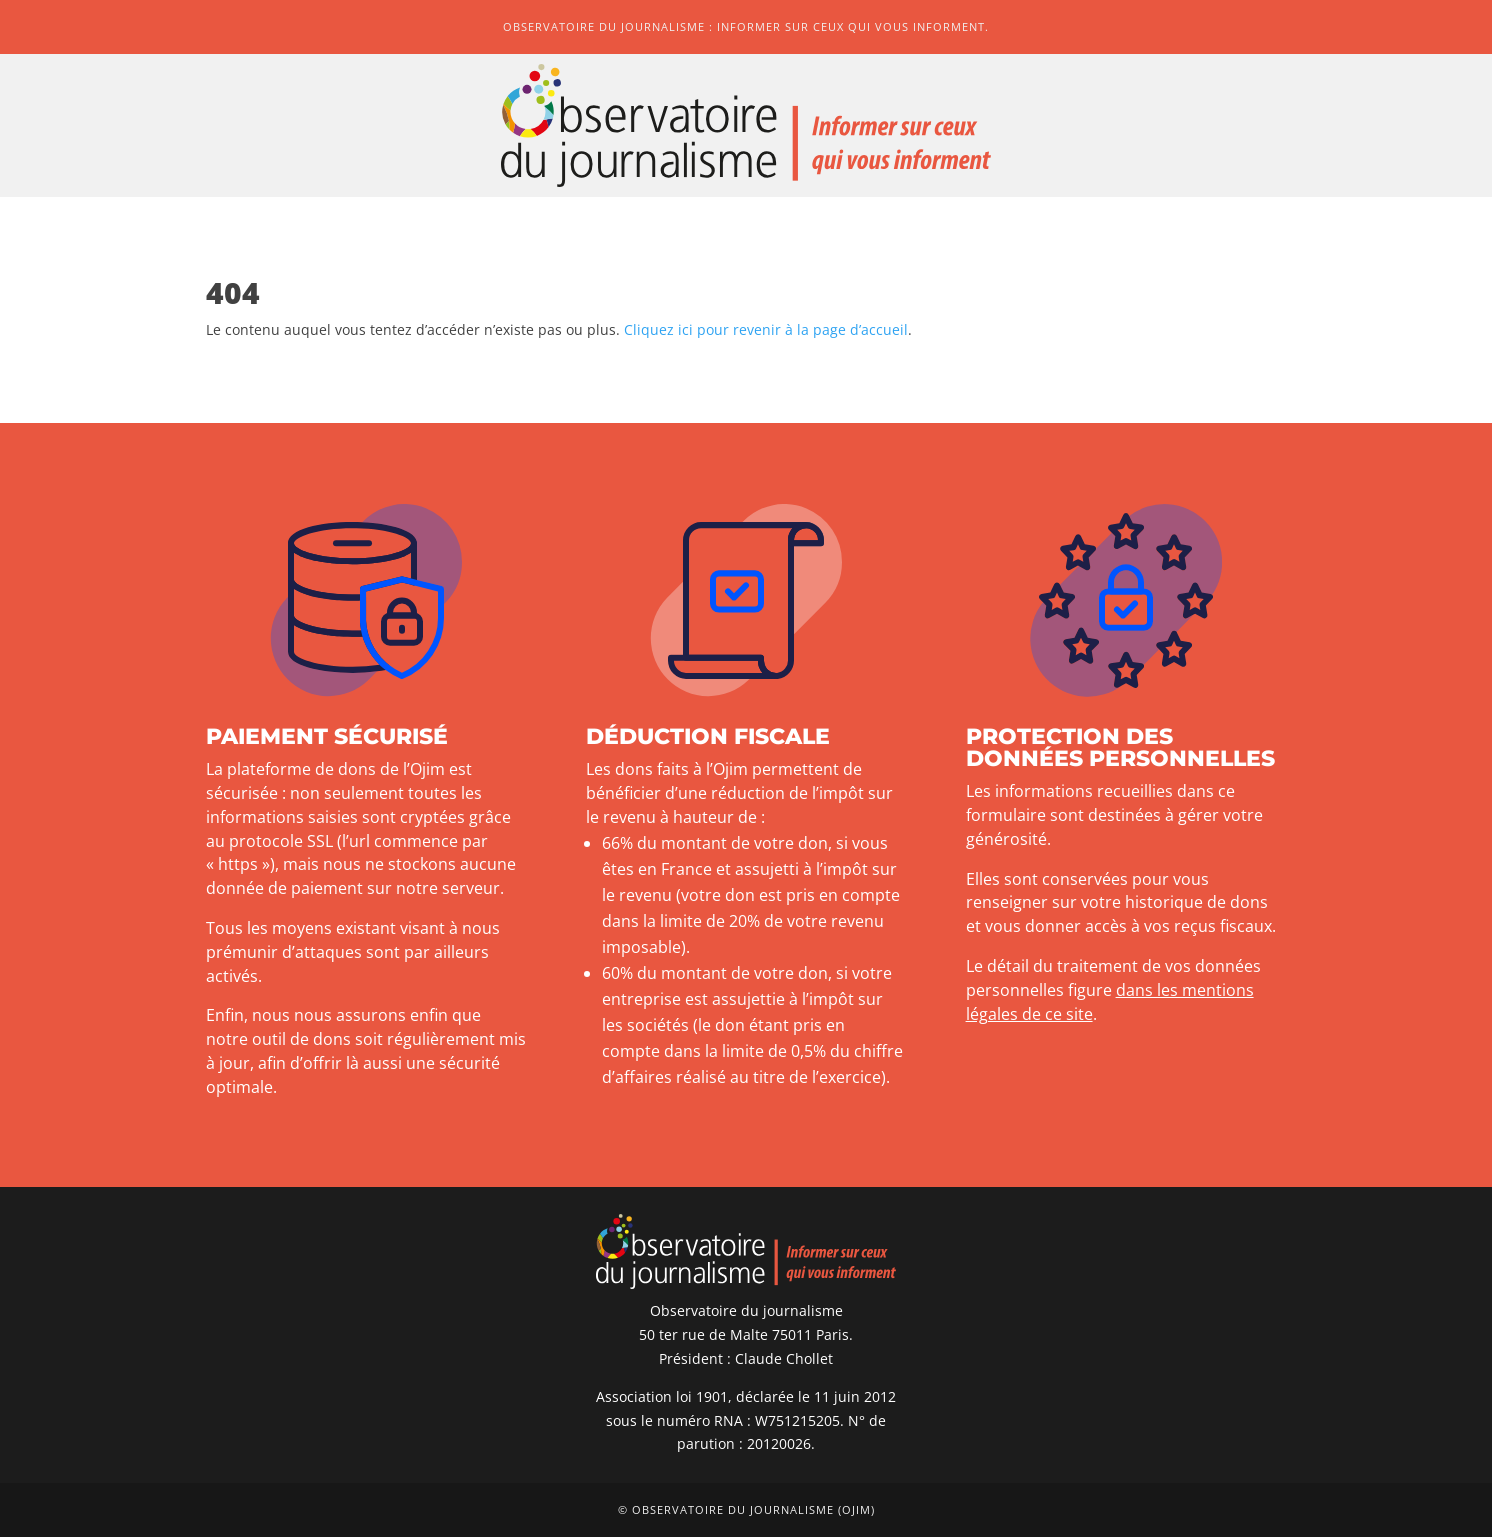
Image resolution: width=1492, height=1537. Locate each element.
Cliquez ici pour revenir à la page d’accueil (766, 329)
